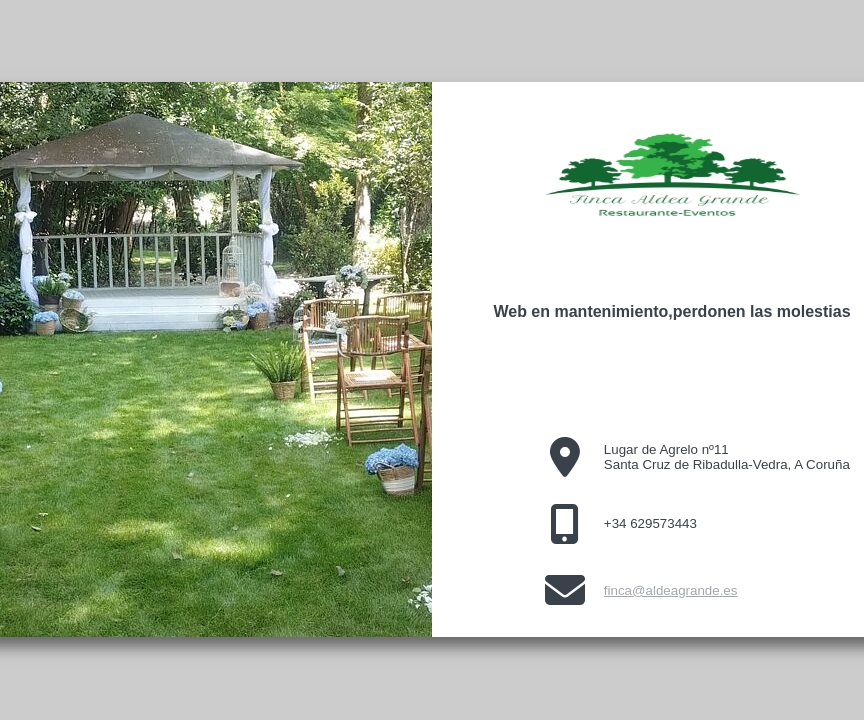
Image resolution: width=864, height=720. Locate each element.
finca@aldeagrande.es (671, 590)
